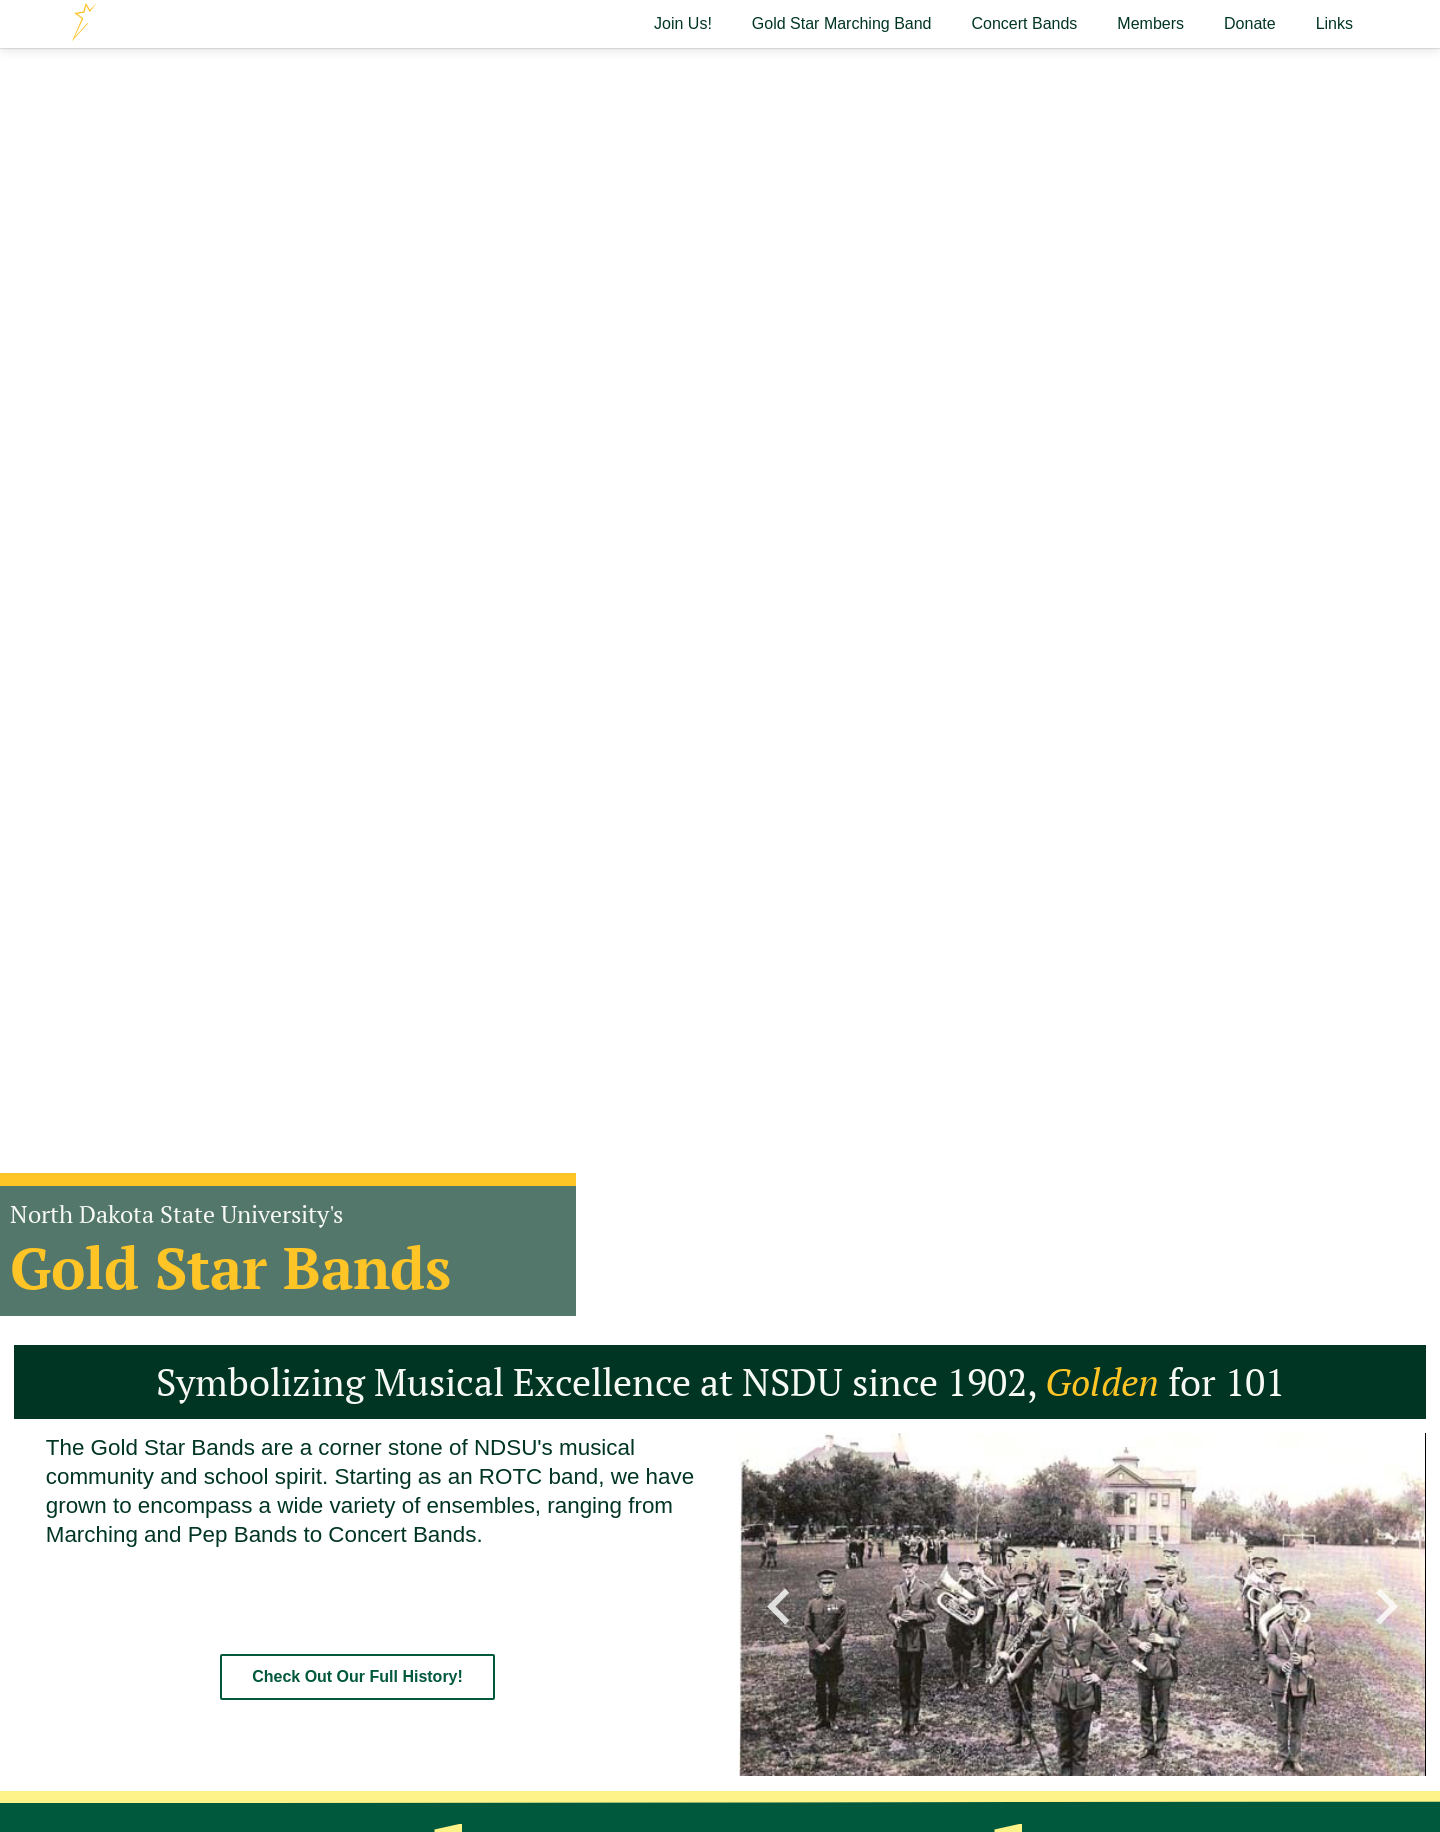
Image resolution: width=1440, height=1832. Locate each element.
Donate (1250, 23)
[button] (779, 1604)
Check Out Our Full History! (357, 1676)
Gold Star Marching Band (842, 23)
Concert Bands (1025, 23)
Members (1150, 23)
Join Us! (683, 23)
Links (1334, 23)
